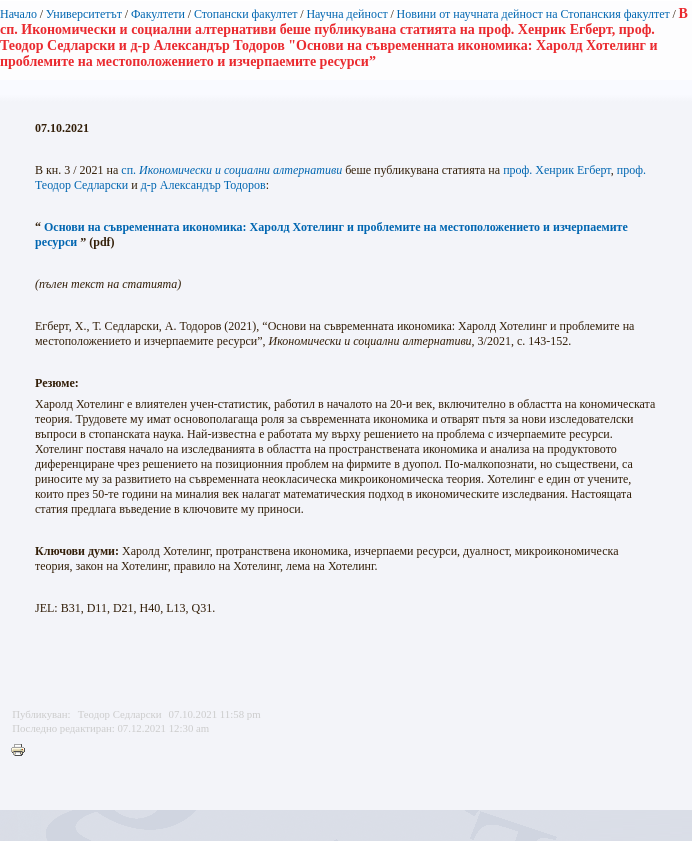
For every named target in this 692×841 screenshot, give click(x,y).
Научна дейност (346, 14)
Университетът (84, 14)
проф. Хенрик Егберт (557, 170)
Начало (18, 14)
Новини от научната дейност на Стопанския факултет (533, 14)
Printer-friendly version (23, 751)
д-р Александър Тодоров (203, 185)
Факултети (158, 14)
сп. (231, 170)
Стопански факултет (246, 14)
